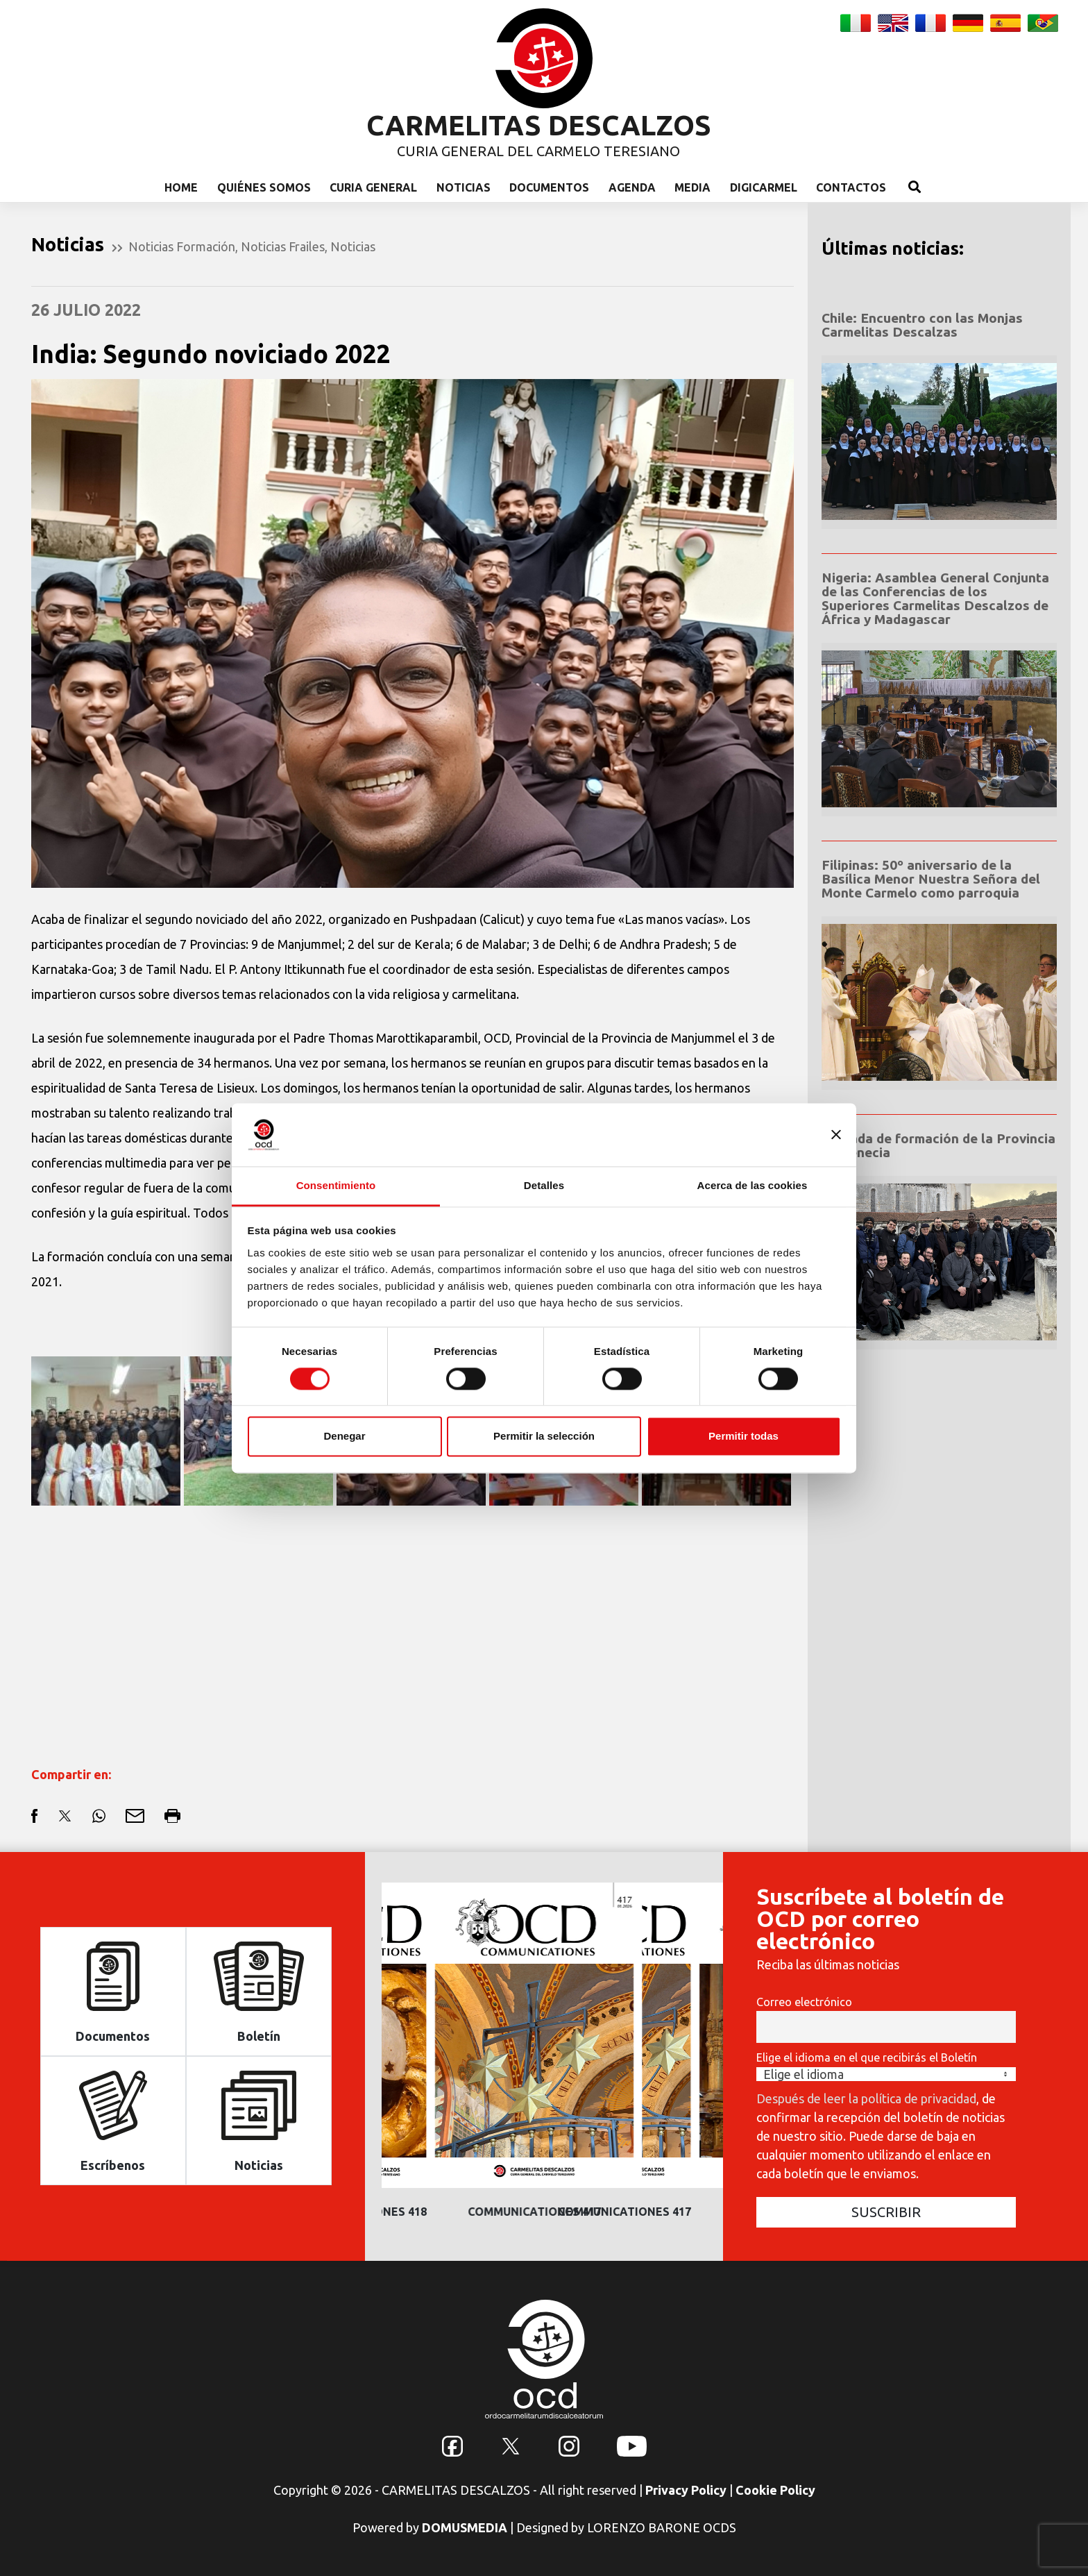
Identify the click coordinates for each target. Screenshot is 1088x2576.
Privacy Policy (685, 2490)
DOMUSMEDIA (464, 2527)
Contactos (851, 187)
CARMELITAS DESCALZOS (538, 125)
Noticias (463, 187)
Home (181, 187)
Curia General (373, 187)
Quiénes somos (264, 187)
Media (692, 187)
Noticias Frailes (283, 246)
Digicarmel (763, 187)
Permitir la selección (544, 1436)
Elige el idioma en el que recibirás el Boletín (866, 2057)
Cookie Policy (775, 2490)
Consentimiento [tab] (336, 1185)
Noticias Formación (181, 246)
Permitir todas (743, 1436)
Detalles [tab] (544, 1185)
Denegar (344, 1436)
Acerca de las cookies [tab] (752, 1185)
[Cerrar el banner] (836, 1134)
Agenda (632, 187)
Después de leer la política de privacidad (866, 2098)
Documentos (549, 187)
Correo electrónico (804, 2002)
